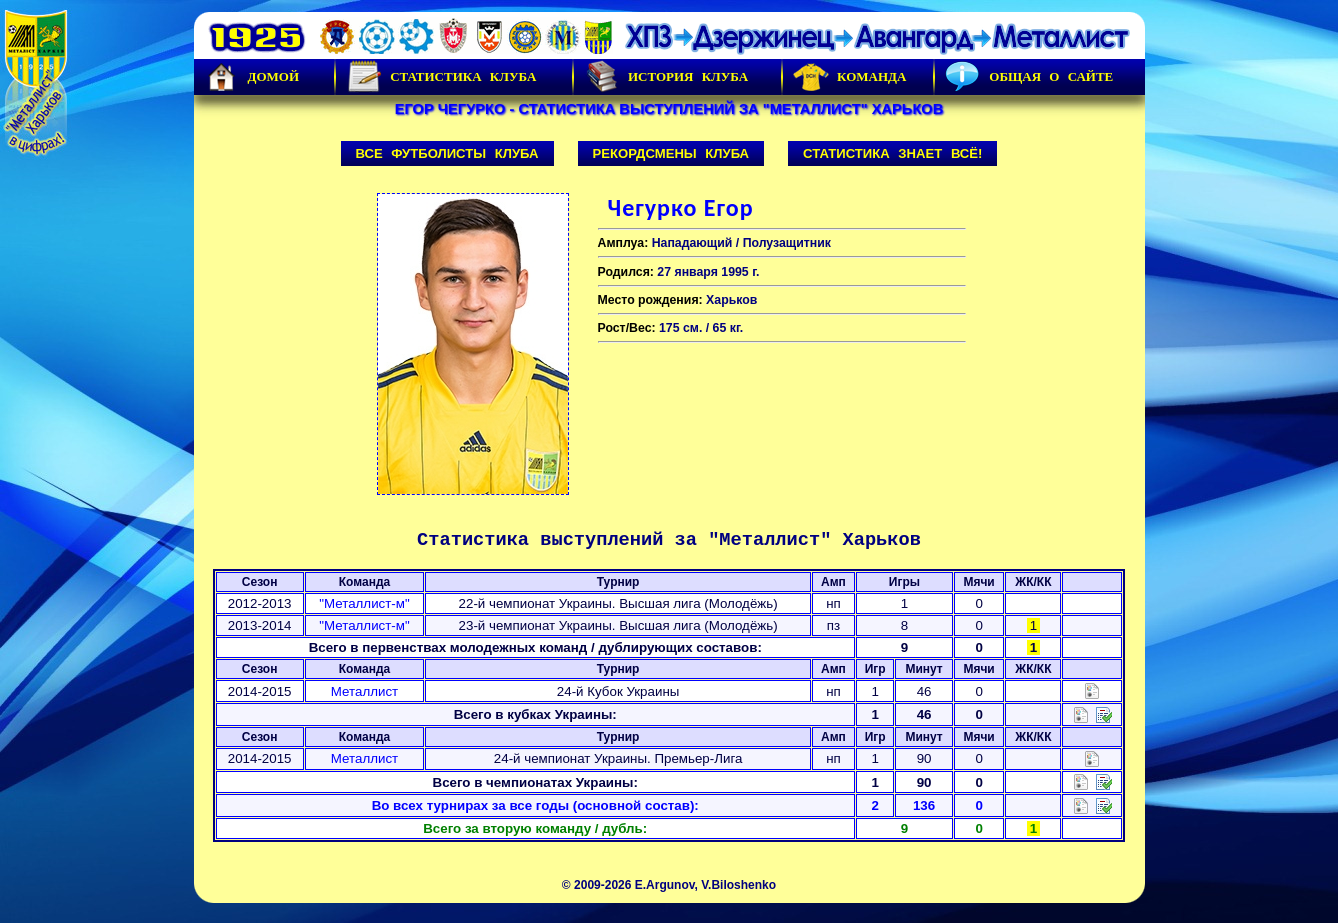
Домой (252, 77)
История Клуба (666, 77)
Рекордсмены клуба (671, 153)
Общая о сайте (1029, 77)
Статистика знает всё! (892, 153)
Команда (849, 77)
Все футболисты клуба (447, 153)
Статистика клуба (441, 77)
